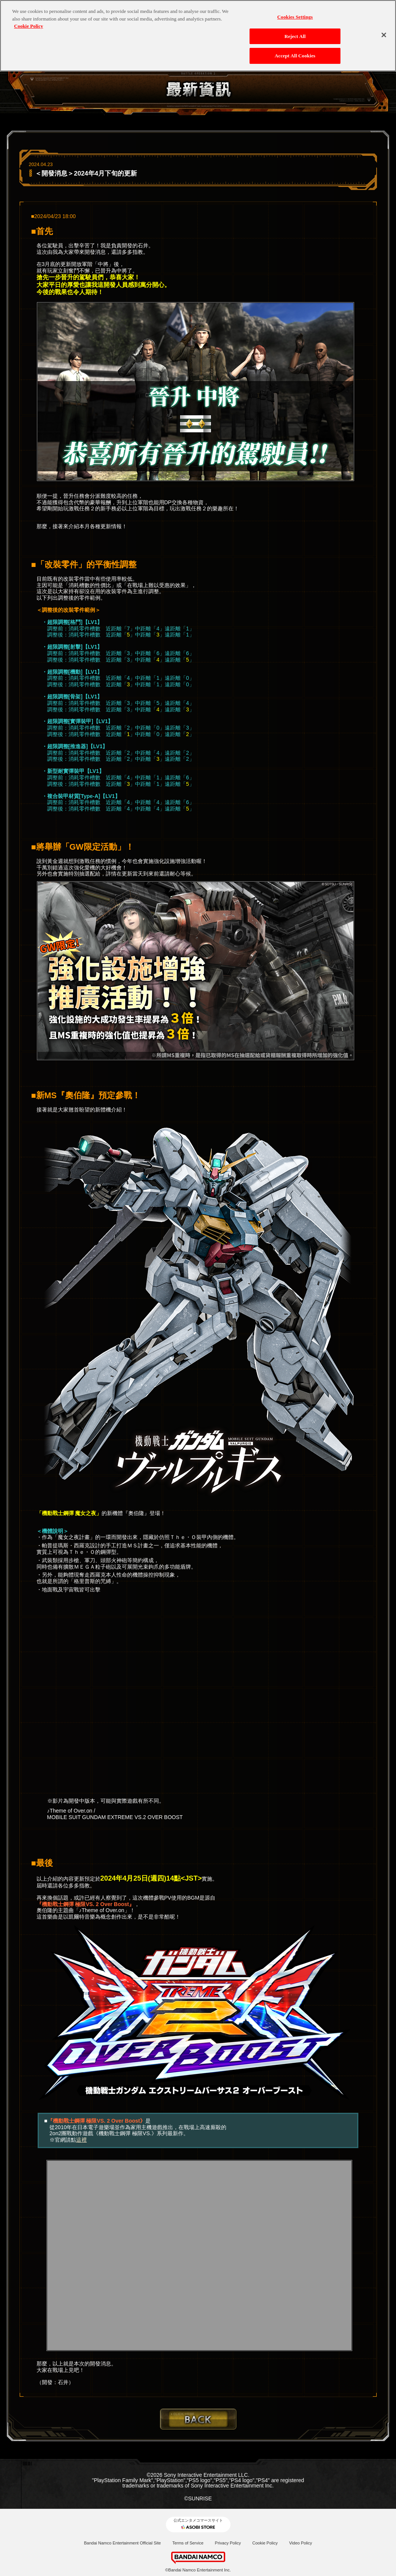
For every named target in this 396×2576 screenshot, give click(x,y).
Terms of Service (188, 2543)
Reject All (295, 36)
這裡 (81, 2140)
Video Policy (300, 2543)
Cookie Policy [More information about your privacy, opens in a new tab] (28, 26)
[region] (198, 35)
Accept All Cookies (295, 56)
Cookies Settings (295, 17)
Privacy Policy (228, 2543)
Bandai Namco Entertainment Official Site (122, 2543)
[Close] (383, 35)
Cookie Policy (265, 2543)
